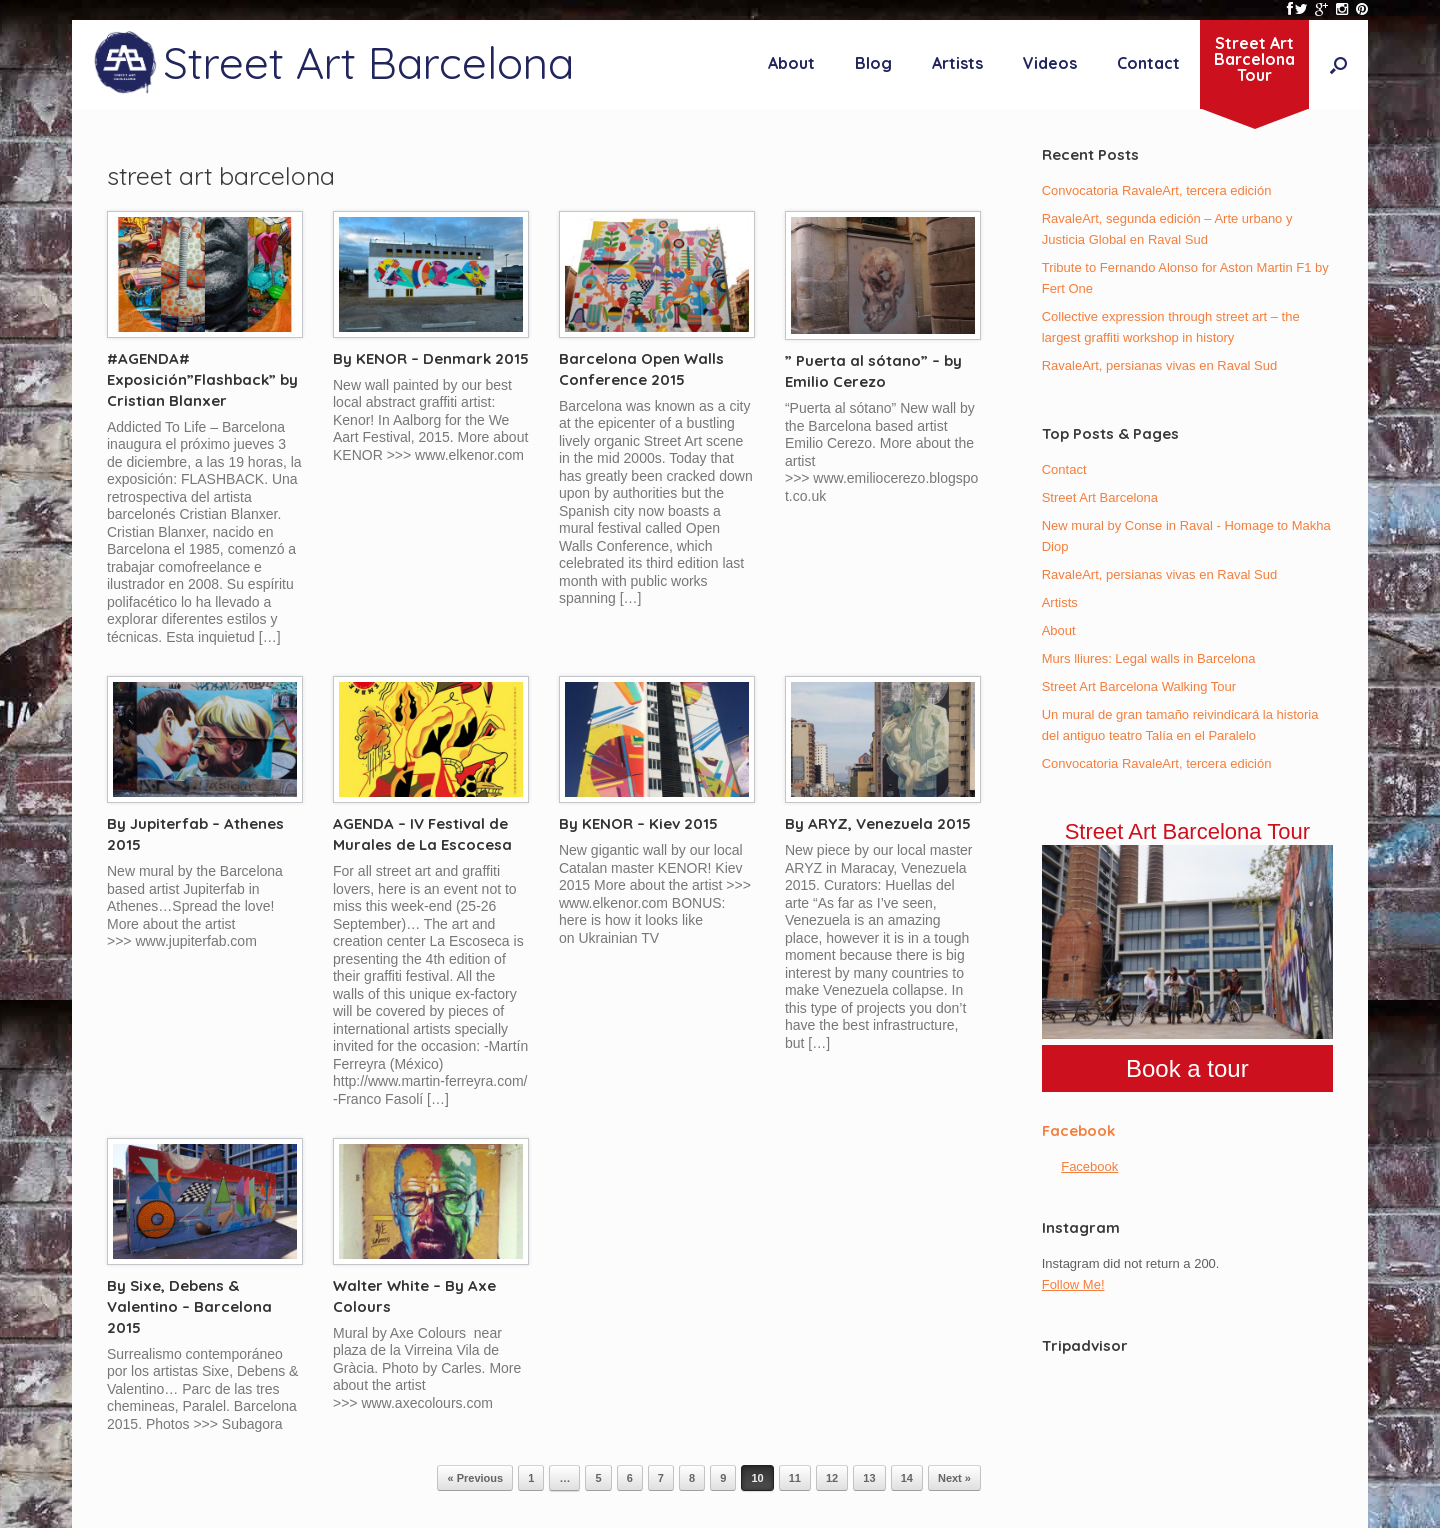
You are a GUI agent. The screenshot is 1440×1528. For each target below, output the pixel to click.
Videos (1050, 63)
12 (832, 1478)
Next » (954, 1478)
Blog (873, 63)
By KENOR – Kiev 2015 (638, 823)
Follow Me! (1073, 1284)
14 (907, 1478)
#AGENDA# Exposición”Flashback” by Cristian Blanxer (202, 379)
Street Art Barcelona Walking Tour (1139, 686)
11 (795, 1478)
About (791, 63)
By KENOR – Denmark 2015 (431, 358)
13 (869, 1478)
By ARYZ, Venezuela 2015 (878, 823)
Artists (957, 63)
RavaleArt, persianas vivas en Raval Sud (1160, 365)
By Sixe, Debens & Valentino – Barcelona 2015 (189, 1306)
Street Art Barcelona (1100, 497)
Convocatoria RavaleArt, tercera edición (1157, 190)
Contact (1148, 63)
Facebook (1078, 1130)
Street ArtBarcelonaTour (1254, 59)
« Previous (475, 1478)
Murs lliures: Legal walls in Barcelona (1149, 658)
